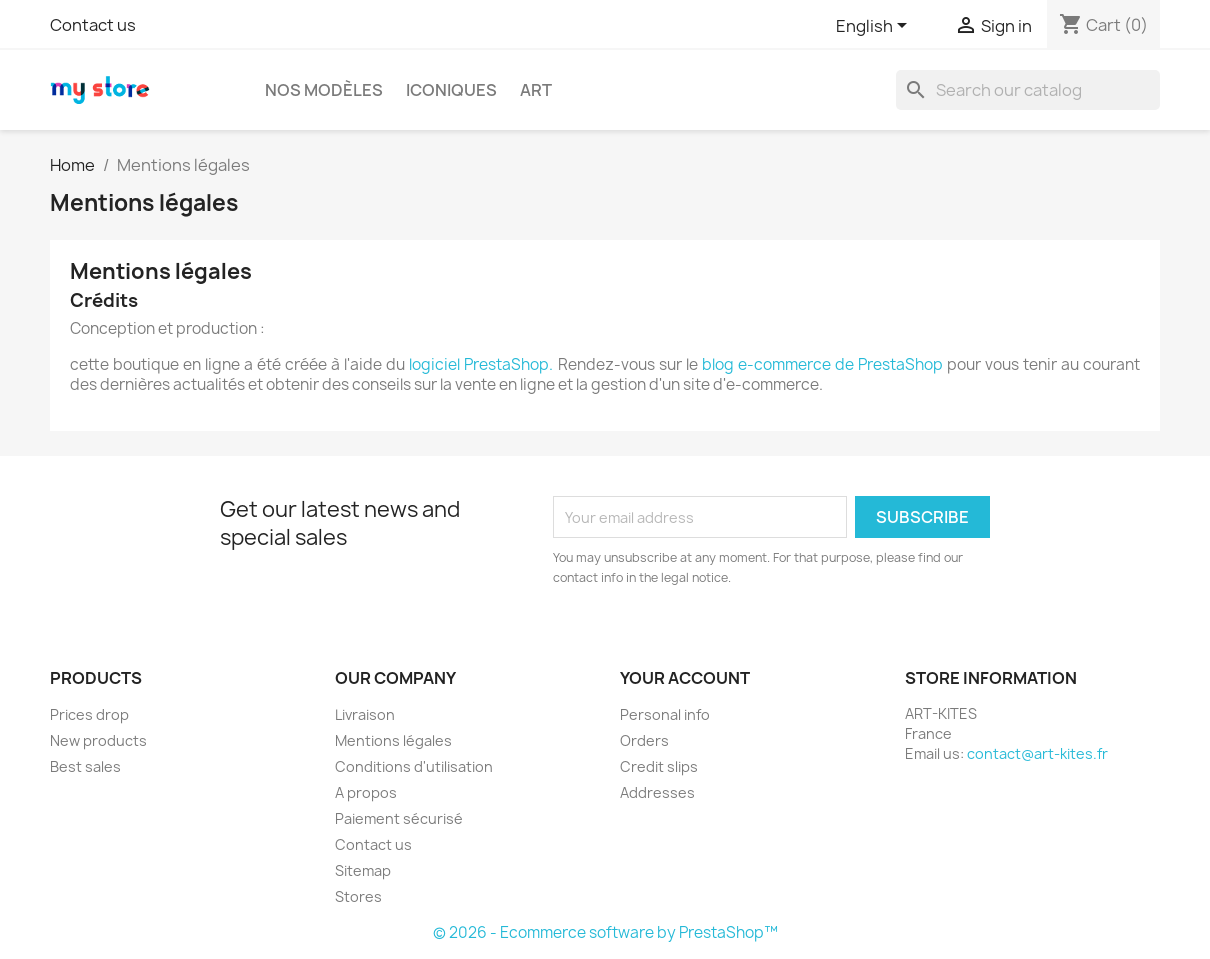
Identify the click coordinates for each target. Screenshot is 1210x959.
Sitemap (363, 870)
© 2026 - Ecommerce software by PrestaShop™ (605, 932)
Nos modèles (324, 90)
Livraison (365, 714)
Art (536, 90)
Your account (685, 678)
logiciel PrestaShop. (483, 364)
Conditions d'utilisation (414, 766)
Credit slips (659, 766)
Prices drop (89, 714)
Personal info (665, 714)
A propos (366, 792)
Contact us (93, 25)
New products (98, 740)
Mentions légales (393, 740)
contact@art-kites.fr (1037, 753)
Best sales (85, 766)
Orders (644, 740)
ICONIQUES (451, 90)
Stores (358, 896)
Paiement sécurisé (399, 818)
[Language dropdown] (875, 27)
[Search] (1028, 90)
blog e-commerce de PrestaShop (822, 364)
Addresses (657, 792)
